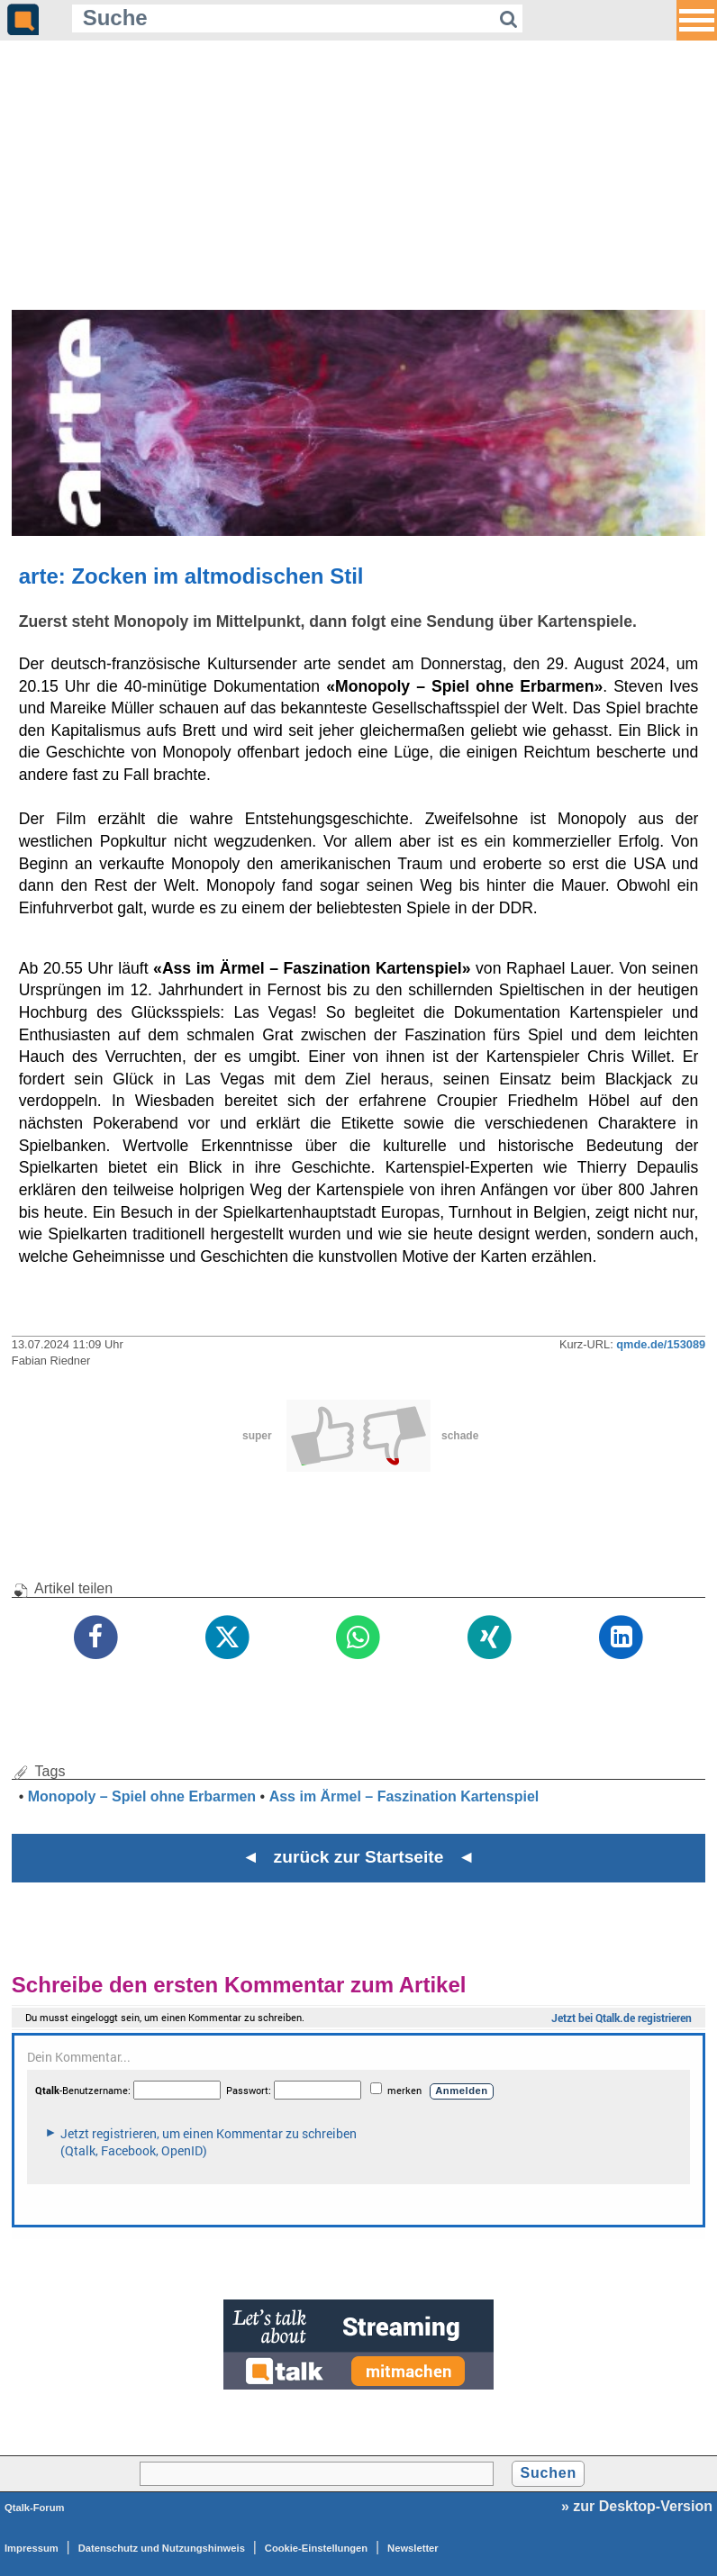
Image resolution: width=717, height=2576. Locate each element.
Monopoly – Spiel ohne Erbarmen (142, 1796)
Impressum (32, 2548)
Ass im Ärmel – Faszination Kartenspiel (404, 1796)
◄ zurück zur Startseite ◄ (359, 1856)
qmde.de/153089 (660, 1344)
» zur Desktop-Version (636, 2506)
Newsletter (413, 2548)
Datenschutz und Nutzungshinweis (161, 2548)
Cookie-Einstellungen (316, 2548)
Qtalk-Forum (35, 2507)
